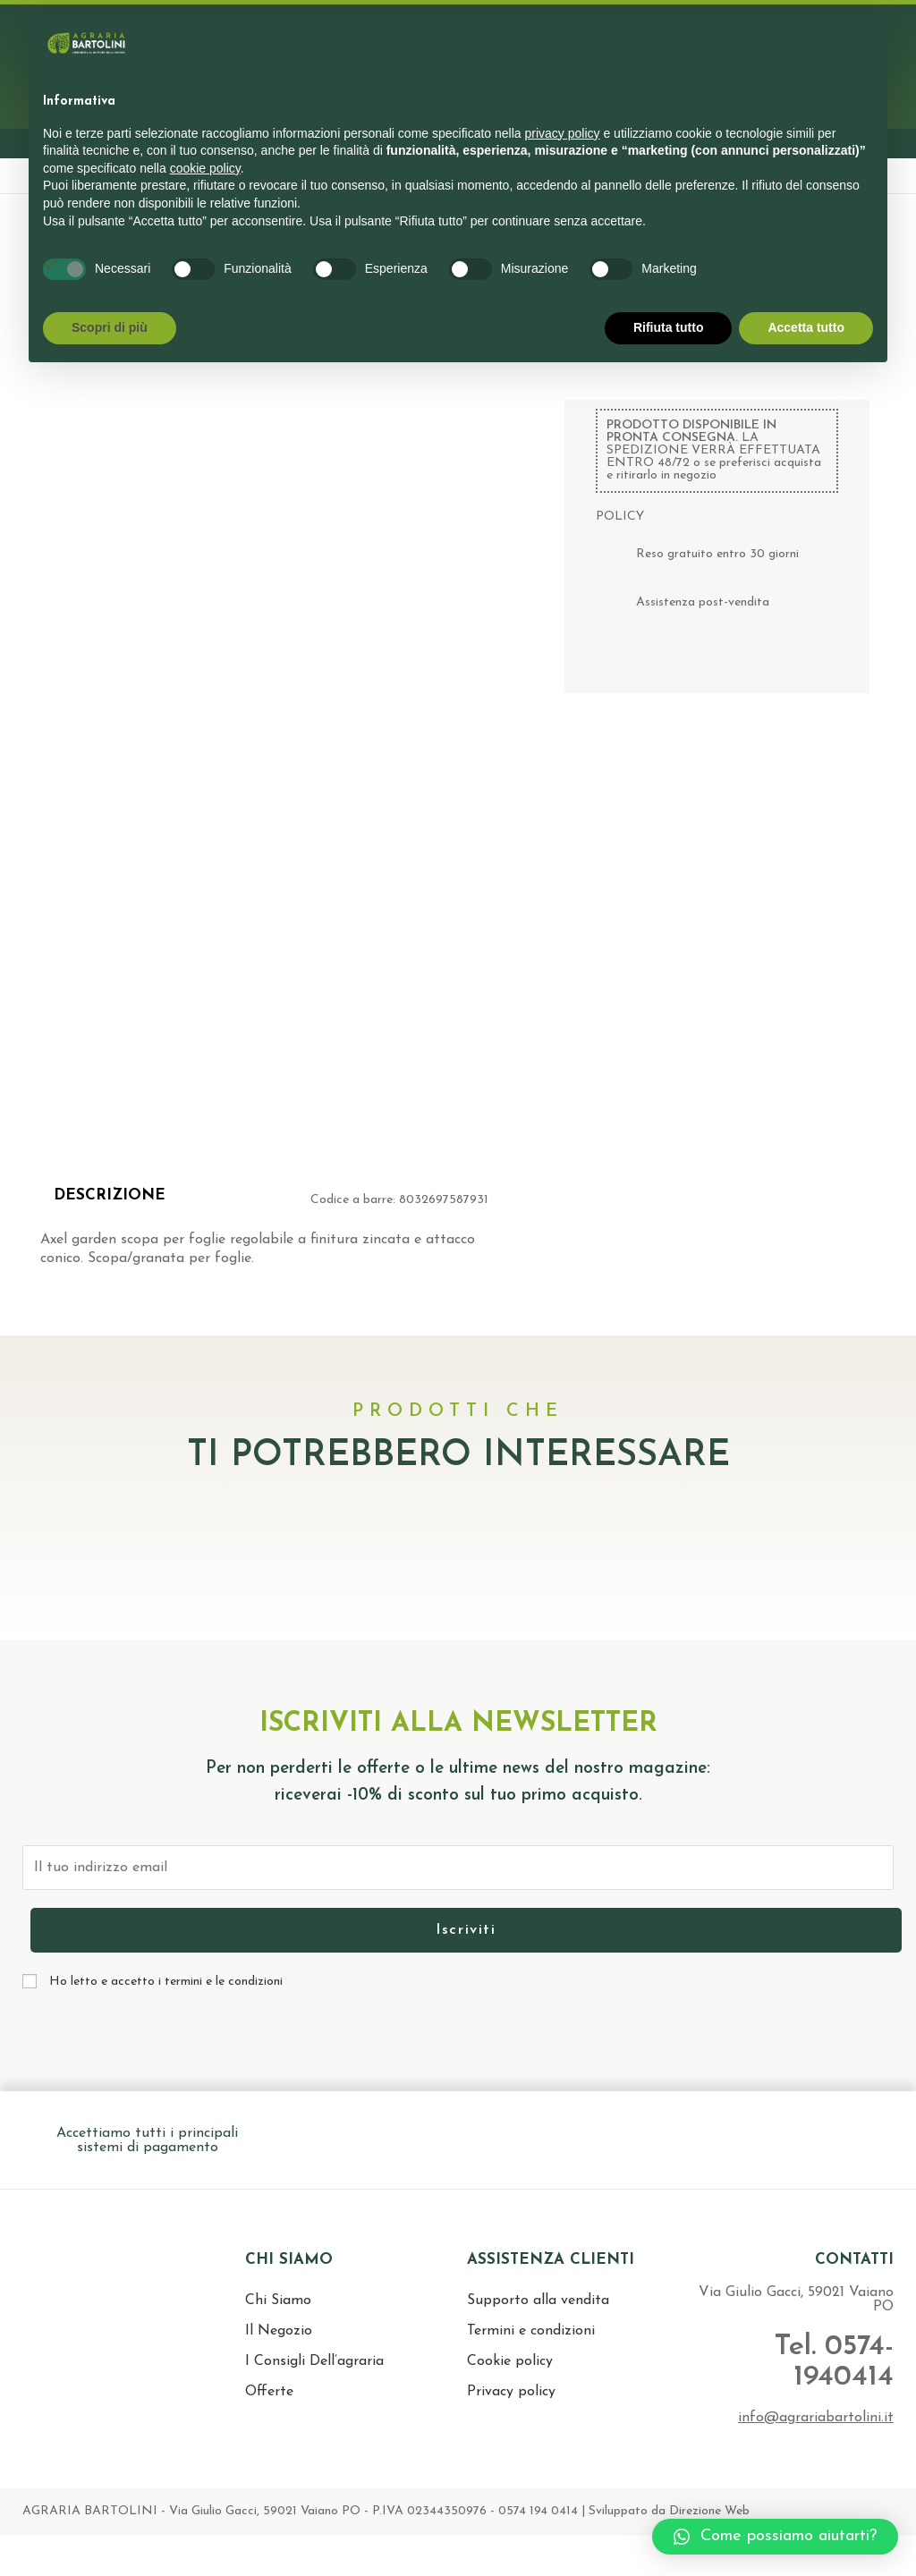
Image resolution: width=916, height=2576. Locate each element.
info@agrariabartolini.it (816, 2418)
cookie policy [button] (205, 168)
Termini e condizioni (531, 2331)
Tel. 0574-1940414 (831, 2362)
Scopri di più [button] (110, 327)
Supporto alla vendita (538, 2300)
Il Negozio (278, 2331)
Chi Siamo (278, 2300)
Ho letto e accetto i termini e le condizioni (166, 1981)
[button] (775, 2537)
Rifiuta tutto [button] (668, 327)
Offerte (269, 2392)
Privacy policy (511, 2392)
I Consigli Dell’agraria (314, 2361)
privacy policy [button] (562, 133)
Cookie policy (510, 2361)
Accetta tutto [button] (806, 327)
